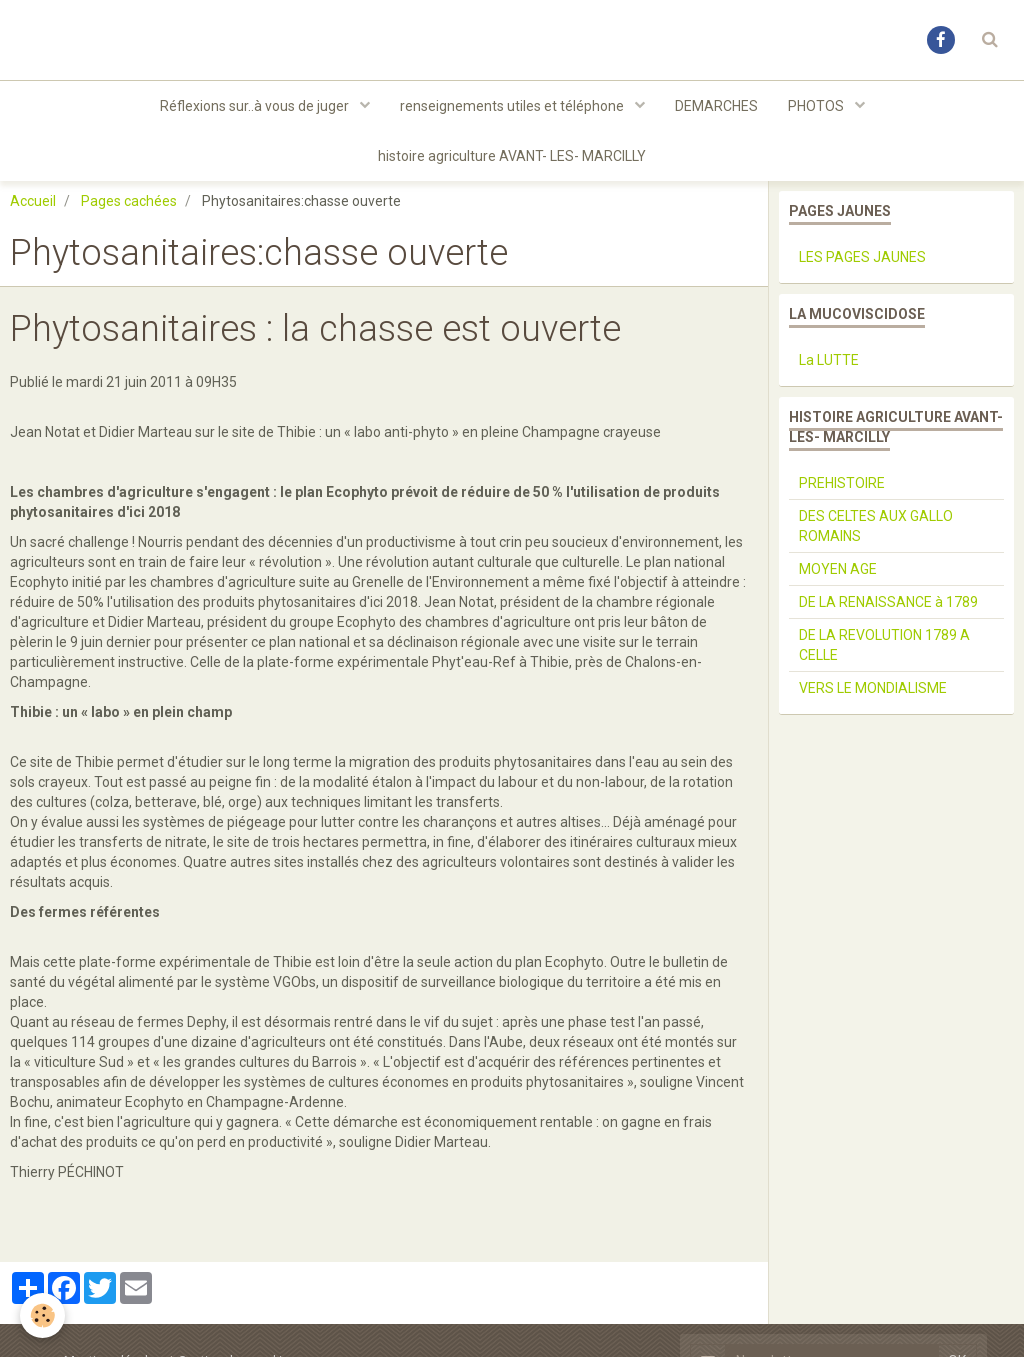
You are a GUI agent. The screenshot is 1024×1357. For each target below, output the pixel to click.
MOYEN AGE (838, 569)
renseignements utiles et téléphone (513, 106)
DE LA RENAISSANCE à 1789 (888, 602)
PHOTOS (817, 106)
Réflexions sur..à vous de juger (256, 106)
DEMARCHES (716, 106)
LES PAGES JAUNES (862, 257)
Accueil (33, 201)
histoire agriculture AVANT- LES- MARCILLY (512, 156)
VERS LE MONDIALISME (873, 688)
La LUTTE (829, 360)
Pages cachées (129, 201)
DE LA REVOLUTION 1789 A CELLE (884, 645)
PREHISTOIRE (842, 483)
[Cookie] (42, 1315)
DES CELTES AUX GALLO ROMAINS (876, 526)
